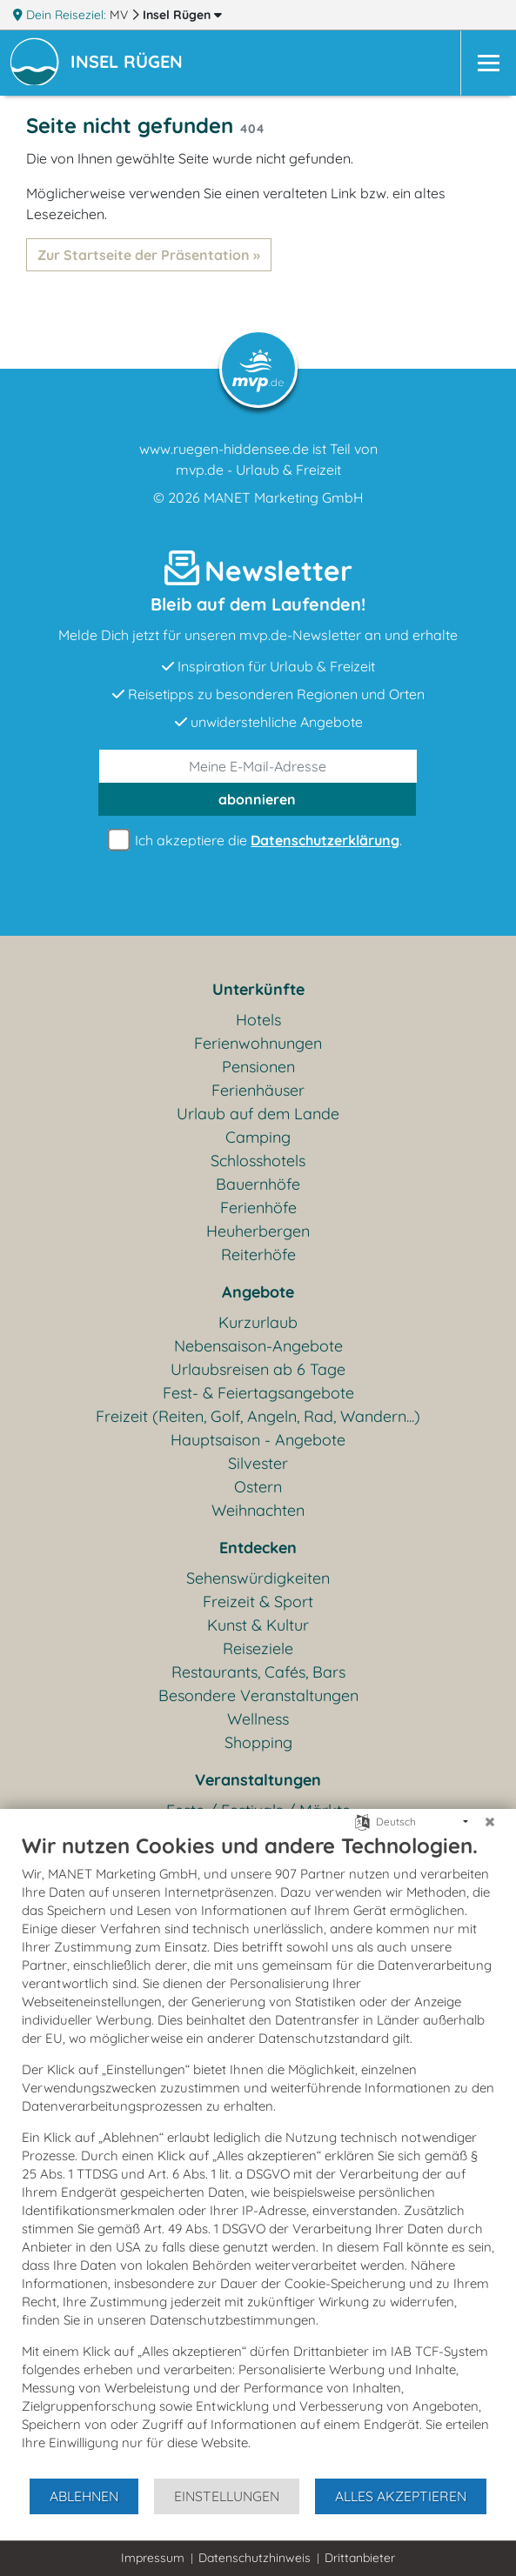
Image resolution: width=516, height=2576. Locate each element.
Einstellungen (226, 2496)
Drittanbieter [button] (360, 2558)
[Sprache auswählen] (362, 1820)
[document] (258, 2154)
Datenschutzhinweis (254, 2558)
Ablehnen (84, 2496)
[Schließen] (490, 1822)
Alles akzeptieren (400, 2496)
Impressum (152, 2558)
